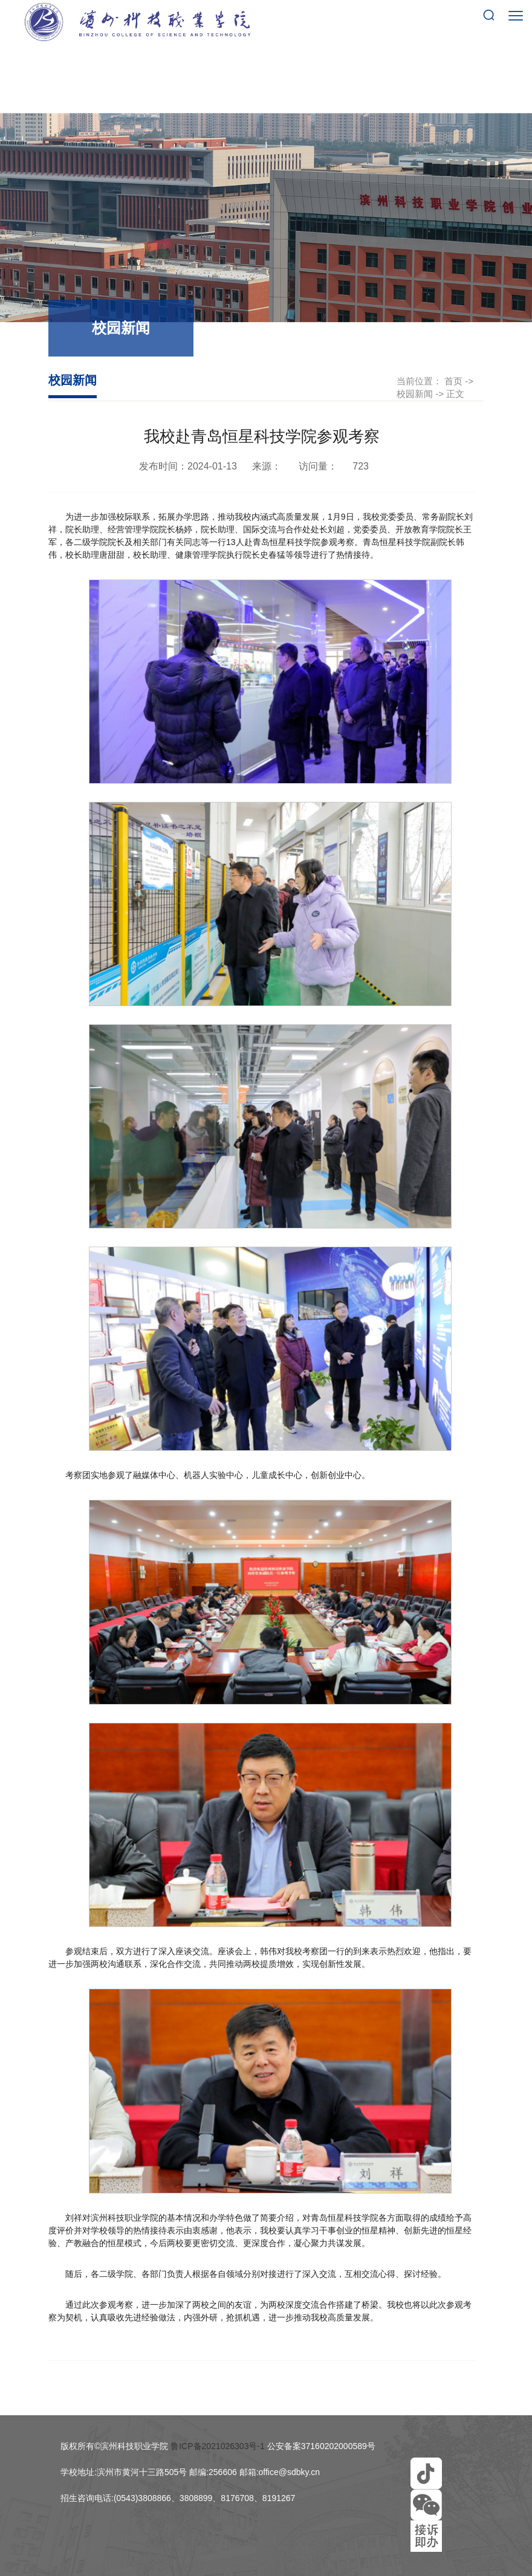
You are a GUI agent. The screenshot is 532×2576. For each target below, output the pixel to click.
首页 (453, 381)
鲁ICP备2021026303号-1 (217, 2446)
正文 (455, 394)
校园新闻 (415, 394)
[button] (426, 2473)
